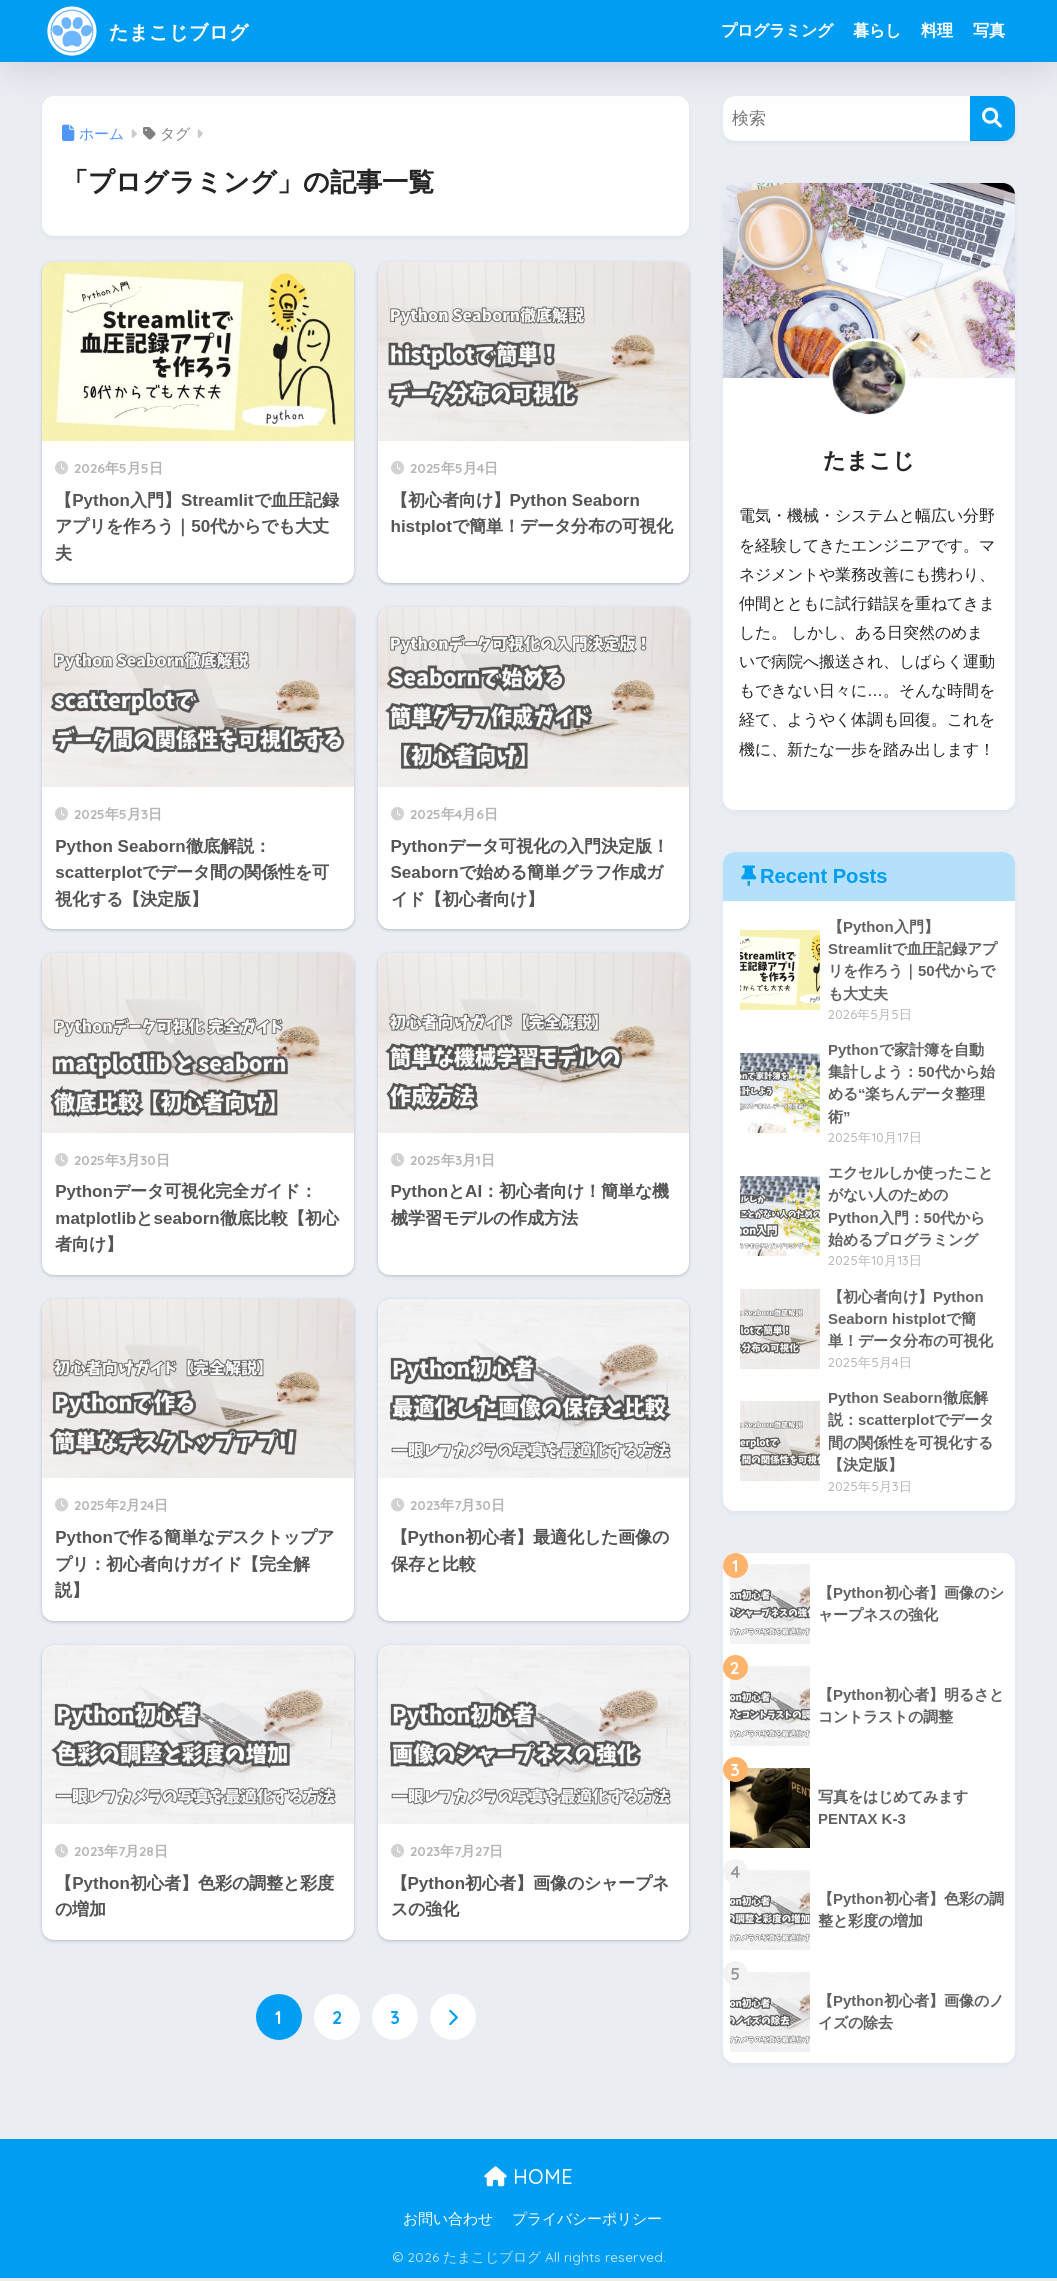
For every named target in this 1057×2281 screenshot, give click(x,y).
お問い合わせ (448, 2223)
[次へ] (453, 2018)
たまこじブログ (166, 30)
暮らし (877, 30)
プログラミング (777, 30)
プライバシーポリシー (587, 2223)
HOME (528, 2180)
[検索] (992, 118)
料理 (937, 30)
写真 (989, 30)
